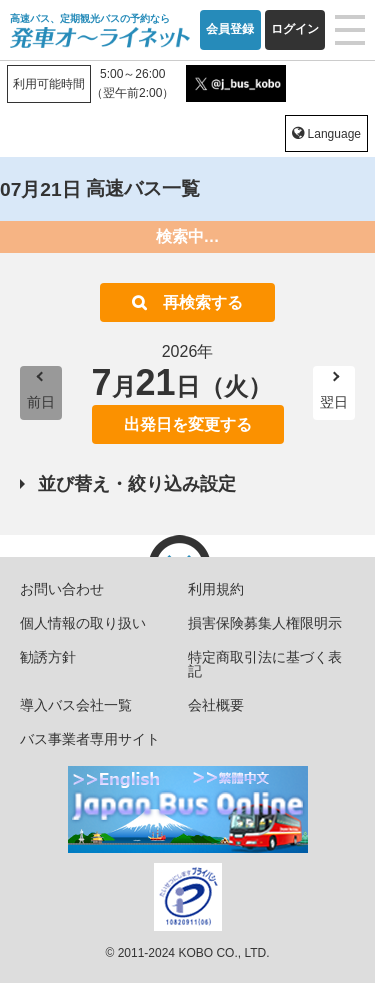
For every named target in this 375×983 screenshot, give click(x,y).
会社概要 (216, 705)
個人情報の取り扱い (83, 623)
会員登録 (230, 29)
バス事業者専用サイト (90, 739)
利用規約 (216, 589)
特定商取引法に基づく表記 (265, 664)
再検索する (203, 302)
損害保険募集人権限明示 (265, 623)
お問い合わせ (62, 589)
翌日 (334, 402)
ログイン (295, 29)
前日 (41, 402)
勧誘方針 (48, 657)
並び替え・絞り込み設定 (137, 484)
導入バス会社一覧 (76, 705)
